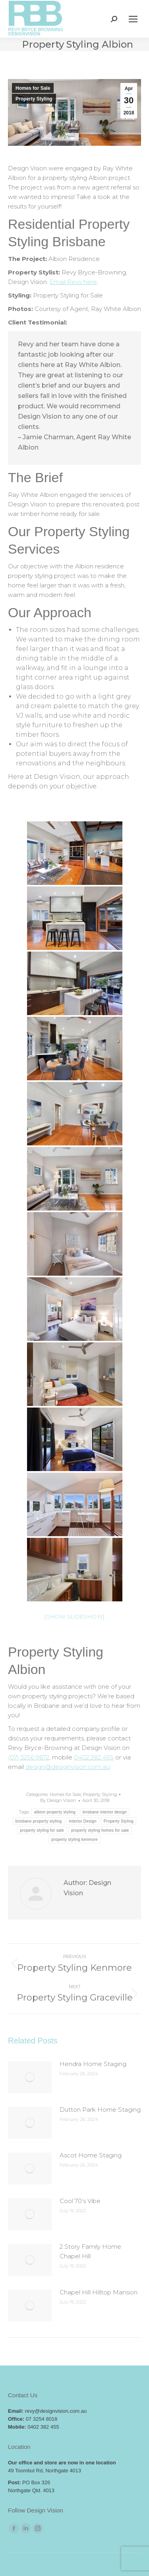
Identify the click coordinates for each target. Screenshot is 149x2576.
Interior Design (83, 1821)
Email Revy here (73, 282)
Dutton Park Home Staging (100, 2109)
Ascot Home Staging (91, 2155)
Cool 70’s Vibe (80, 2201)
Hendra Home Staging (93, 2064)
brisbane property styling (38, 1821)
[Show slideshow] (74, 1616)
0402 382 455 (94, 1757)
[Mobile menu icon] (133, 19)
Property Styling (33, 99)
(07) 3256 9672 (28, 1757)
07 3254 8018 (42, 2419)
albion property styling (54, 1812)
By (58, 1800)
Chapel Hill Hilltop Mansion (98, 2292)
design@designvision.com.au (67, 1767)
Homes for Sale (32, 88)
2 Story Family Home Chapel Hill (90, 2251)
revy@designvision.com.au (56, 2411)
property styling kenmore (74, 1839)
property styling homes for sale (100, 1830)
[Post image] (30, 2077)
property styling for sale (42, 1830)
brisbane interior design (105, 1812)
